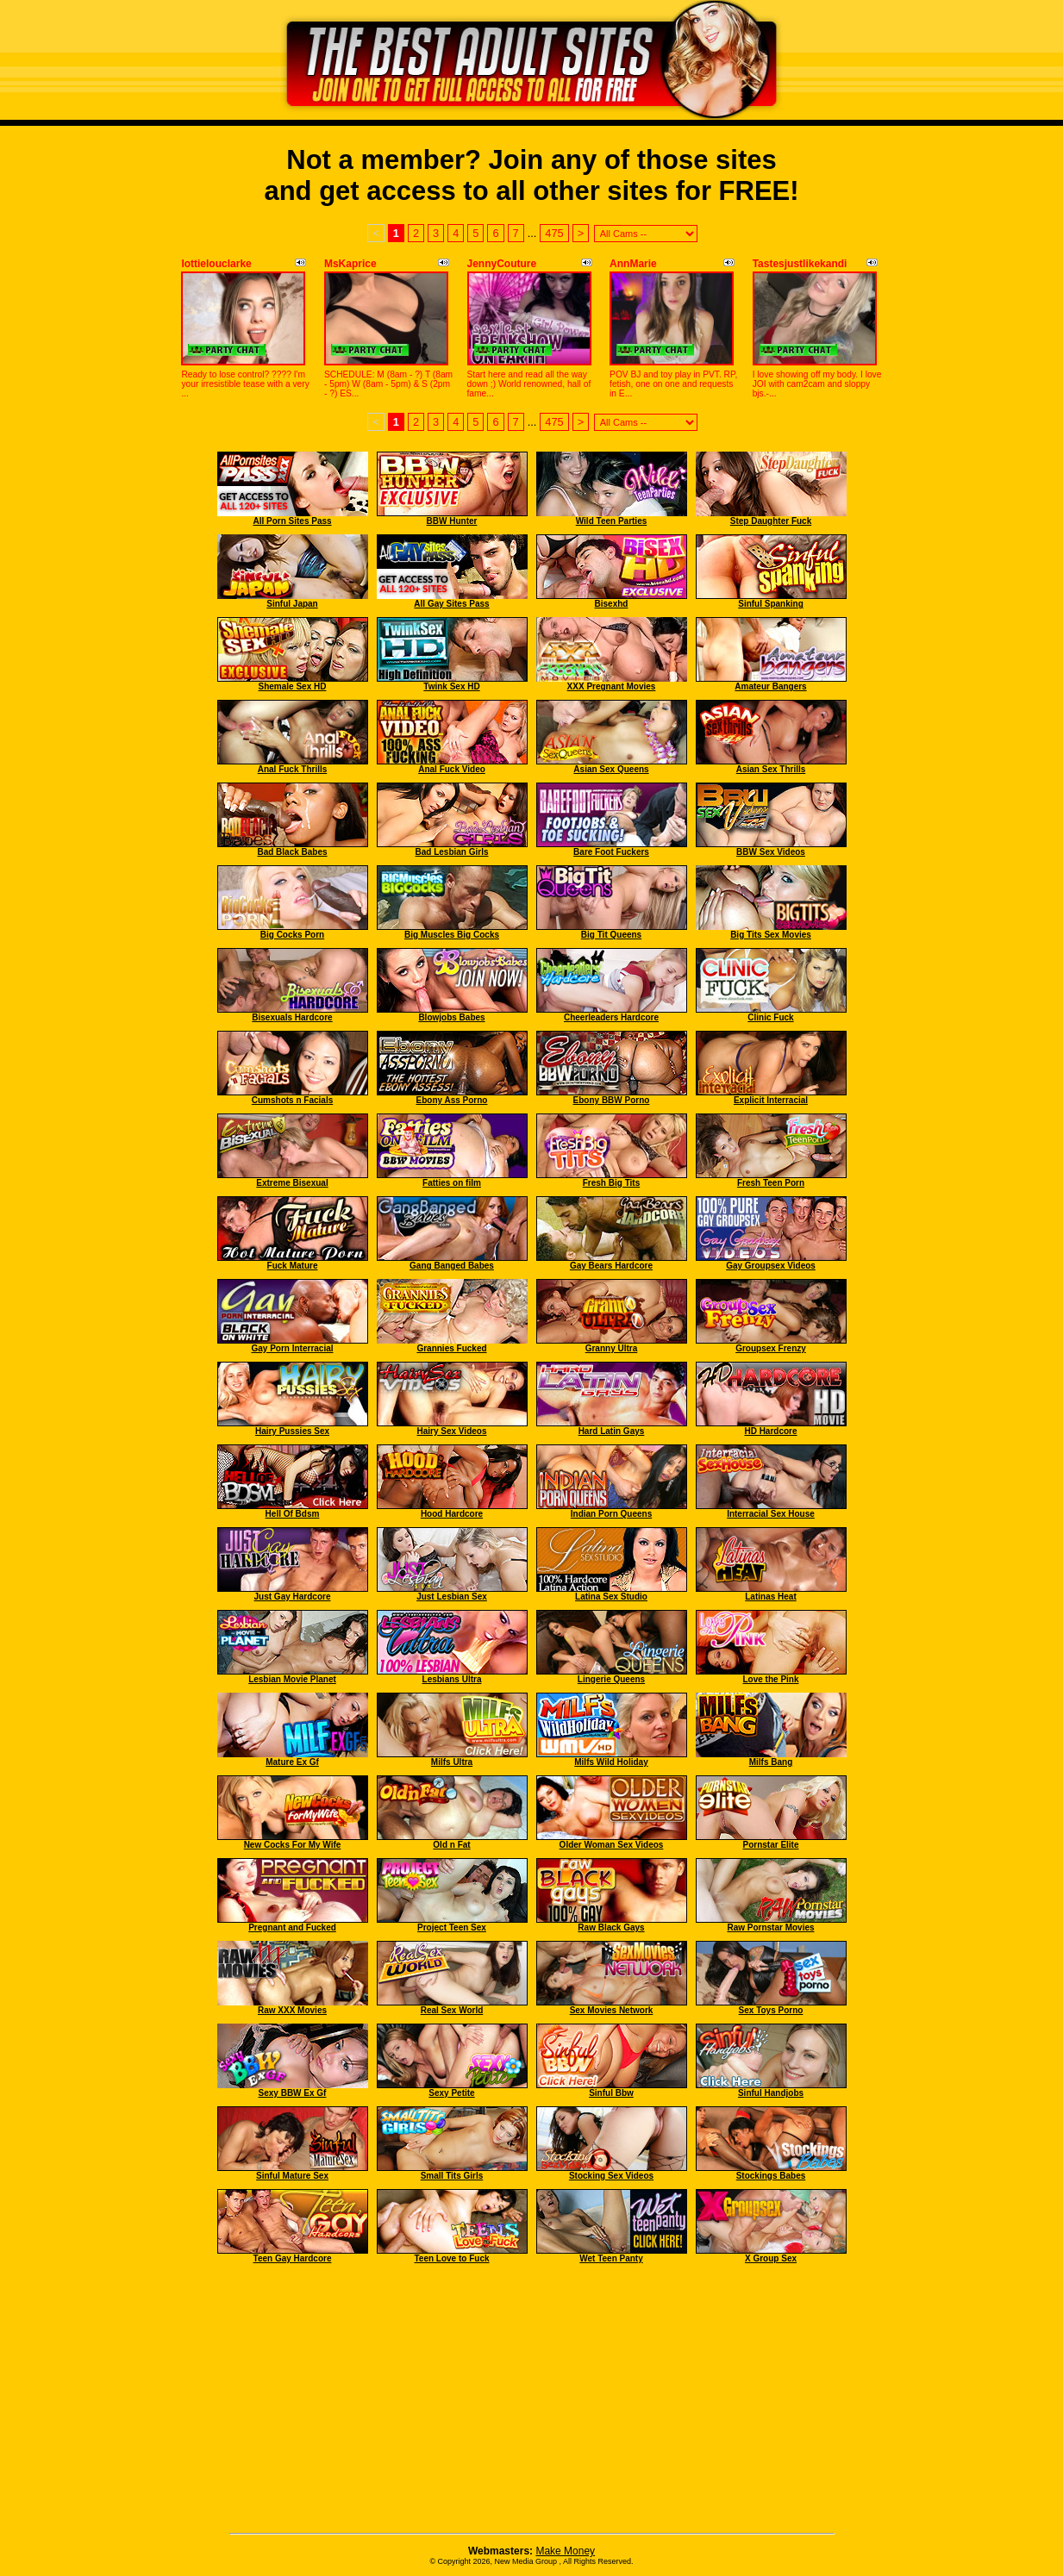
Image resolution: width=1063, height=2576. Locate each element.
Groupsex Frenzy (770, 1348)
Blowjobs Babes (451, 1017)
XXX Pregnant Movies (611, 686)
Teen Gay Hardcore (292, 2258)
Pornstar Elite (770, 1844)
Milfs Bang (771, 1762)
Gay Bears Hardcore (611, 1265)
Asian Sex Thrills (771, 769)
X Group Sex (771, 2258)
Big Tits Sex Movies (770, 934)
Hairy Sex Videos (452, 1431)
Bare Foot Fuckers (611, 852)
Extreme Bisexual (292, 1183)
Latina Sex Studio (611, 1596)
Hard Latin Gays (611, 1431)
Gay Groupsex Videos (771, 1265)
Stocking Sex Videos (611, 2175)
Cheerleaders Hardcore (611, 1017)
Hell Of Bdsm (293, 1514)
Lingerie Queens (611, 1679)
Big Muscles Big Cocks (451, 934)
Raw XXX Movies (292, 2010)
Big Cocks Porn (292, 934)
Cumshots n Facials (292, 1100)
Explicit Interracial (771, 1100)
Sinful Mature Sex (292, 2175)
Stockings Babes (771, 2175)
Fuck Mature (292, 1265)
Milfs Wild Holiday (610, 1762)
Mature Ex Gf (292, 1762)
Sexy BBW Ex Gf (293, 2093)
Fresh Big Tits (612, 1183)
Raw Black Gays (611, 1927)
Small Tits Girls (452, 2175)
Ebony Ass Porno (452, 1100)
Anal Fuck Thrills (293, 769)
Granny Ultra (611, 1348)
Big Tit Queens (611, 934)
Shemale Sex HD (293, 686)
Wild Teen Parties (611, 521)
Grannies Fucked (451, 1348)
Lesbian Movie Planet (292, 1679)
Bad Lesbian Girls (451, 852)
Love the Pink (770, 1679)
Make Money (565, 2551)
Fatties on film (451, 1183)
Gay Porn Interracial (292, 1348)
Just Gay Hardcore (292, 1596)
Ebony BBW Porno (611, 1100)
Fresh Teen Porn (770, 1183)
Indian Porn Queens (611, 1514)
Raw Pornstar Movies (770, 1927)
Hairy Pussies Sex (292, 1431)
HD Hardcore (770, 1431)
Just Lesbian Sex (451, 1596)
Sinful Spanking (771, 603)
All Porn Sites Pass (292, 521)
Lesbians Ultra (452, 1679)
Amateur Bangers (770, 686)
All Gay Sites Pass (451, 603)
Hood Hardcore (452, 1514)
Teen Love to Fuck (451, 2258)
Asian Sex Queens (610, 769)
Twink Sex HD (451, 686)
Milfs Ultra (451, 1762)
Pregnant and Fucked (292, 1927)
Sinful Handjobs (771, 2093)
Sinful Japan (291, 603)
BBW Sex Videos (770, 852)
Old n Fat (451, 1844)
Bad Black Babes (292, 852)
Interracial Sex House (771, 1514)
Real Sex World (452, 2010)
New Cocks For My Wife (292, 1844)
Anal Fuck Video (451, 769)
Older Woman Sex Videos (612, 1844)
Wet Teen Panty (611, 2258)
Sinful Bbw (611, 2093)
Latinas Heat (770, 1596)
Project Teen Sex (451, 1927)
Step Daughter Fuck (770, 521)
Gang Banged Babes (452, 1265)
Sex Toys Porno (771, 2010)
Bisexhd (611, 603)
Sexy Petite (451, 2093)
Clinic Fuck (770, 1017)
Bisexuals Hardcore (292, 1017)
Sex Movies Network (611, 2010)
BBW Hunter (452, 521)
